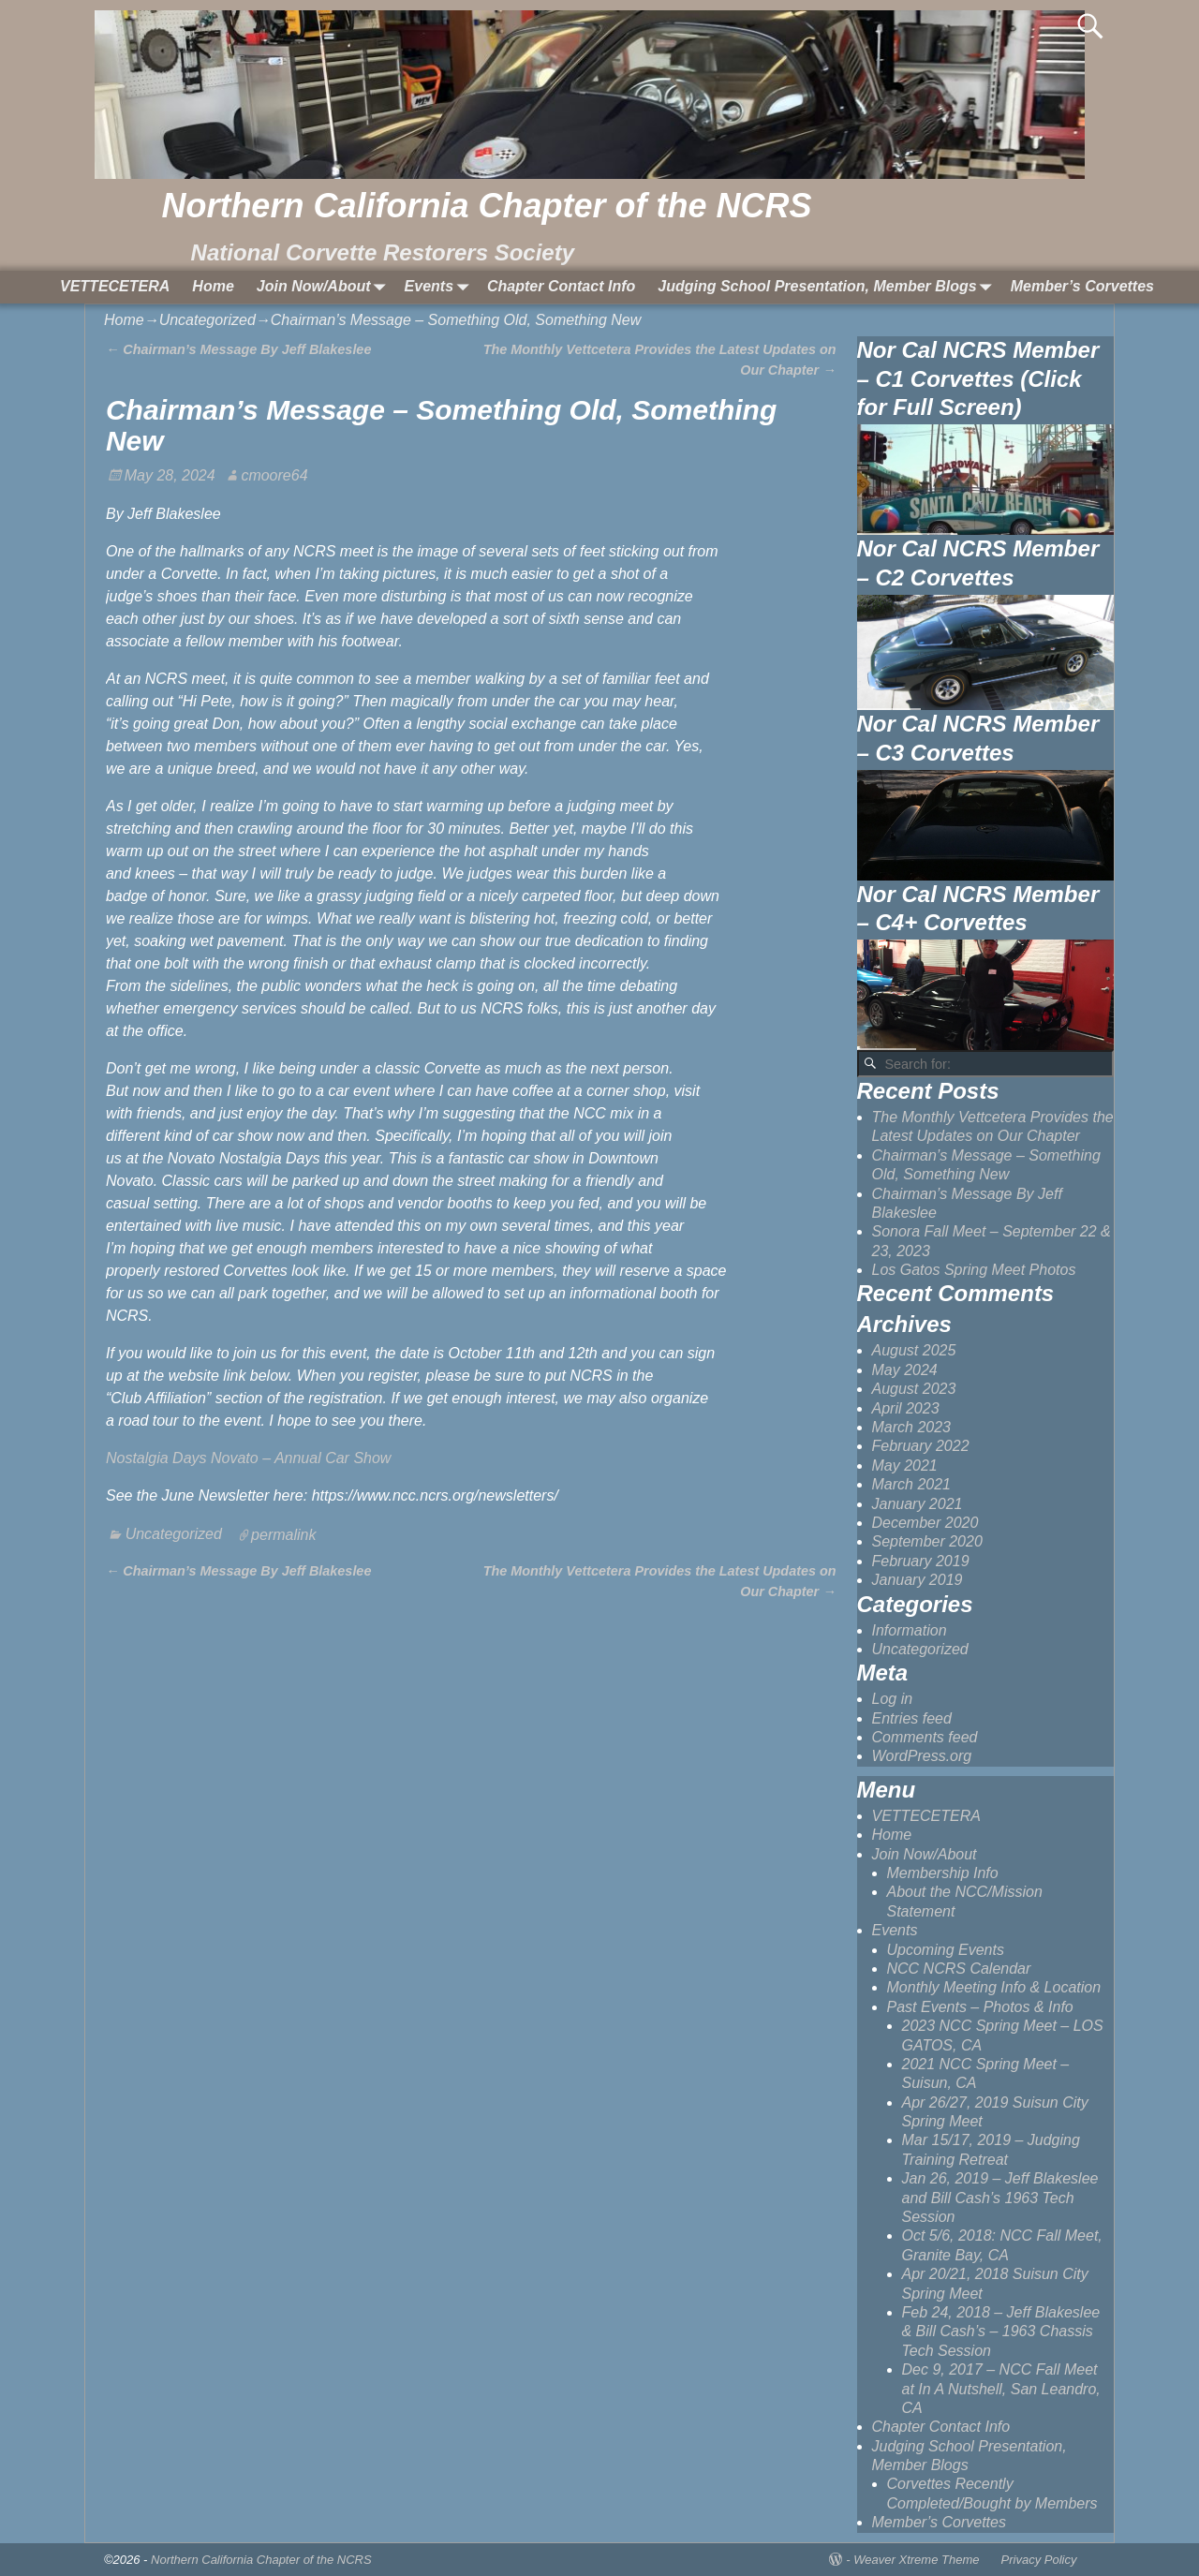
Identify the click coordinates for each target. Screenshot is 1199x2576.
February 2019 (921, 1561)
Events (440, 287)
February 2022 (921, 1446)
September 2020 (927, 1541)
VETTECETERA (115, 286)
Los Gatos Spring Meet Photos (974, 1270)
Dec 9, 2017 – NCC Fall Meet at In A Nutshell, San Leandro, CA (1001, 2388)
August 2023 (914, 1389)
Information (909, 1630)
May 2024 (905, 1370)
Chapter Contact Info (561, 286)
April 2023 (906, 1408)
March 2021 (912, 1484)
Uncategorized (207, 320)
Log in (892, 1699)
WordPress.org (922, 1756)
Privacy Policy (1039, 2560)
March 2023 (912, 1427)
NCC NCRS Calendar (959, 1968)
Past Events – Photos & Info (980, 2007)
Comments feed (925, 1737)
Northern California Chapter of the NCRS (486, 205)
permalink (283, 1534)
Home (212, 286)
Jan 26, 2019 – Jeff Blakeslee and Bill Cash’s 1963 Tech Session (1000, 2197)
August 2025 (914, 1350)
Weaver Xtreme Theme (916, 2560)
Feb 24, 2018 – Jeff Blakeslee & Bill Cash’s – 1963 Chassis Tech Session (1001, 2331)
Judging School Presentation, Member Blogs (828, 287)
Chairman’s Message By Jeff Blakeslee (238, 349)
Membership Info (943, 1873)
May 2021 (905, 1465)
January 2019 (917, 1580)
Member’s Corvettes (1082, 286)
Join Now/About (325, 287)
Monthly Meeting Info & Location (994, 1987)
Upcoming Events (945, 1950)
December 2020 (925, 1523)
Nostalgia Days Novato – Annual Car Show (248, 1458)
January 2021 (917, 1504)
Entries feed (912, 1718)
